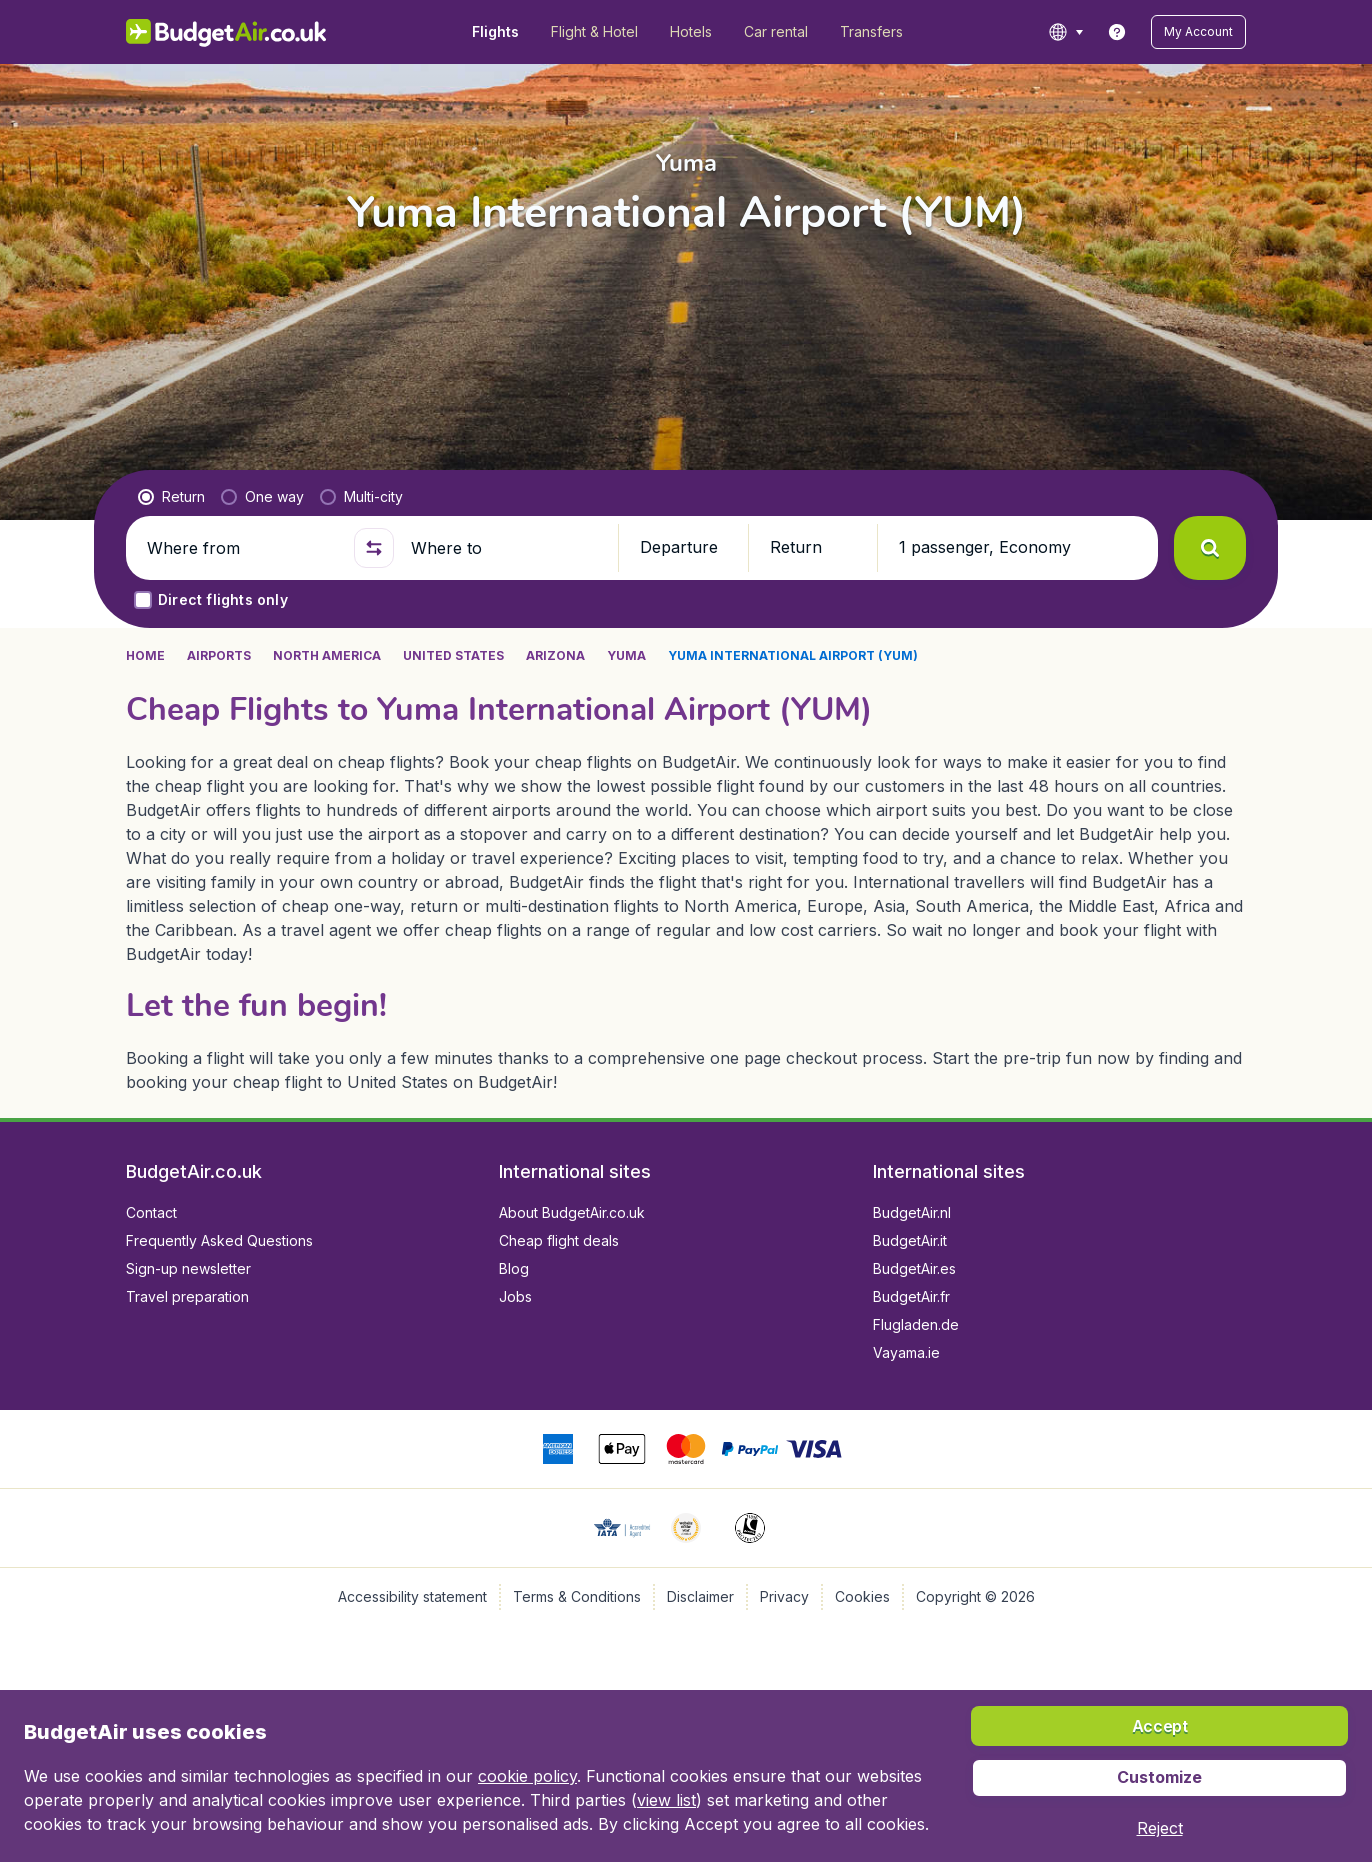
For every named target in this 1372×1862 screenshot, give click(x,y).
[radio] (171, 497)
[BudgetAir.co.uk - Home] (226, 32)
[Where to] (506, 548)
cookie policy (527, 1776)
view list (666, 1800)
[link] (1117, 32)
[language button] (1065, 32)
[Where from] (242, 548)
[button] (1198, 32)
